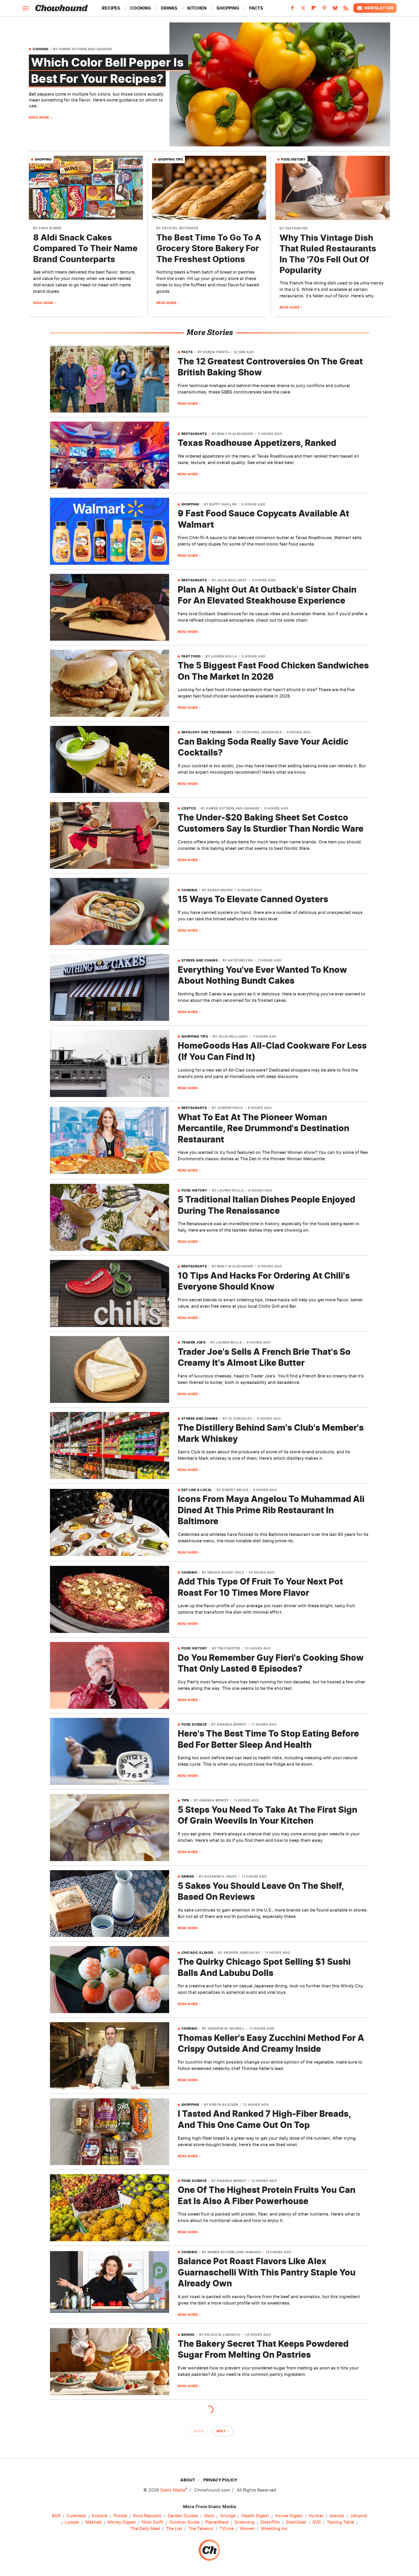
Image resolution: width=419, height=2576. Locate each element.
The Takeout (201, 2528)
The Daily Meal (145, 2528)
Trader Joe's (193, 1342)
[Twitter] (303, 9)
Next (221, 2431)
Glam (209, 2515)
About (187, 2479)
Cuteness (76, 2515)
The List (174, 2528)
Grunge (227, 2515)
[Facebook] (292, 9)
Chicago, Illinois (197, 1953)
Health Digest (255, 2515)
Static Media (172, 2490)
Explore (99, 2515)
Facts (256, 8)
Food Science (194, 1724)
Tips (185, 1800)
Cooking (140, 8)
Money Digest (121, 2522)
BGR (56, 2515)
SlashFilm (270, 2522)
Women (247, 2528)
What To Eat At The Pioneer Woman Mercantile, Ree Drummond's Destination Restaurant (263, 1128)
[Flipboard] (314, 9)
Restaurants (194, 434)
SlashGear (296, 2522)
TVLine (226, 2528)
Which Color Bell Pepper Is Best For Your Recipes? (108, 70)
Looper (72, 2522)
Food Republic (147, 2515)
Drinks (169, 8)
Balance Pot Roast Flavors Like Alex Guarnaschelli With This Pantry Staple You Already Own (266, 2272)
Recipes (111, 8)
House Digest (289, 2515)
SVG (316, 2522)
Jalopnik (358, 2515)
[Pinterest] (324, 9)
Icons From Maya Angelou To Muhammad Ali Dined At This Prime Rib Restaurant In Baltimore (271, 1510)
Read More (39, 117)
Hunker (316, 2515)
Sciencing (244, 2522)
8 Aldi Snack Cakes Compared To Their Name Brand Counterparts (85, 248)
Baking (188, 2335)
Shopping (227, 8)
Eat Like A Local (196, 1490)
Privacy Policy (220, 2479)
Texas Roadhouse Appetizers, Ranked (257, 443)
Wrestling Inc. (275, 2528)
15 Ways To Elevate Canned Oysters (253, 899)
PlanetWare (216, 2522)
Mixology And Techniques (206, 732)
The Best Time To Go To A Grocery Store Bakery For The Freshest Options (208, 248)
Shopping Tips (170, 159)
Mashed (93, 2522)
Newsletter (374, 8)
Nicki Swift (152, 2522)
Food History (293, 159)
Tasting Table (340, 2522)
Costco (188, 808)
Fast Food (191, 656)
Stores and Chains (199, 960)
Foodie (120, 2515)
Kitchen (197, 8)
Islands (336, 2515)
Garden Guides (183, 2515)
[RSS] (346, 9)
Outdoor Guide (184, 2522)
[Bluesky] (335, 9)
